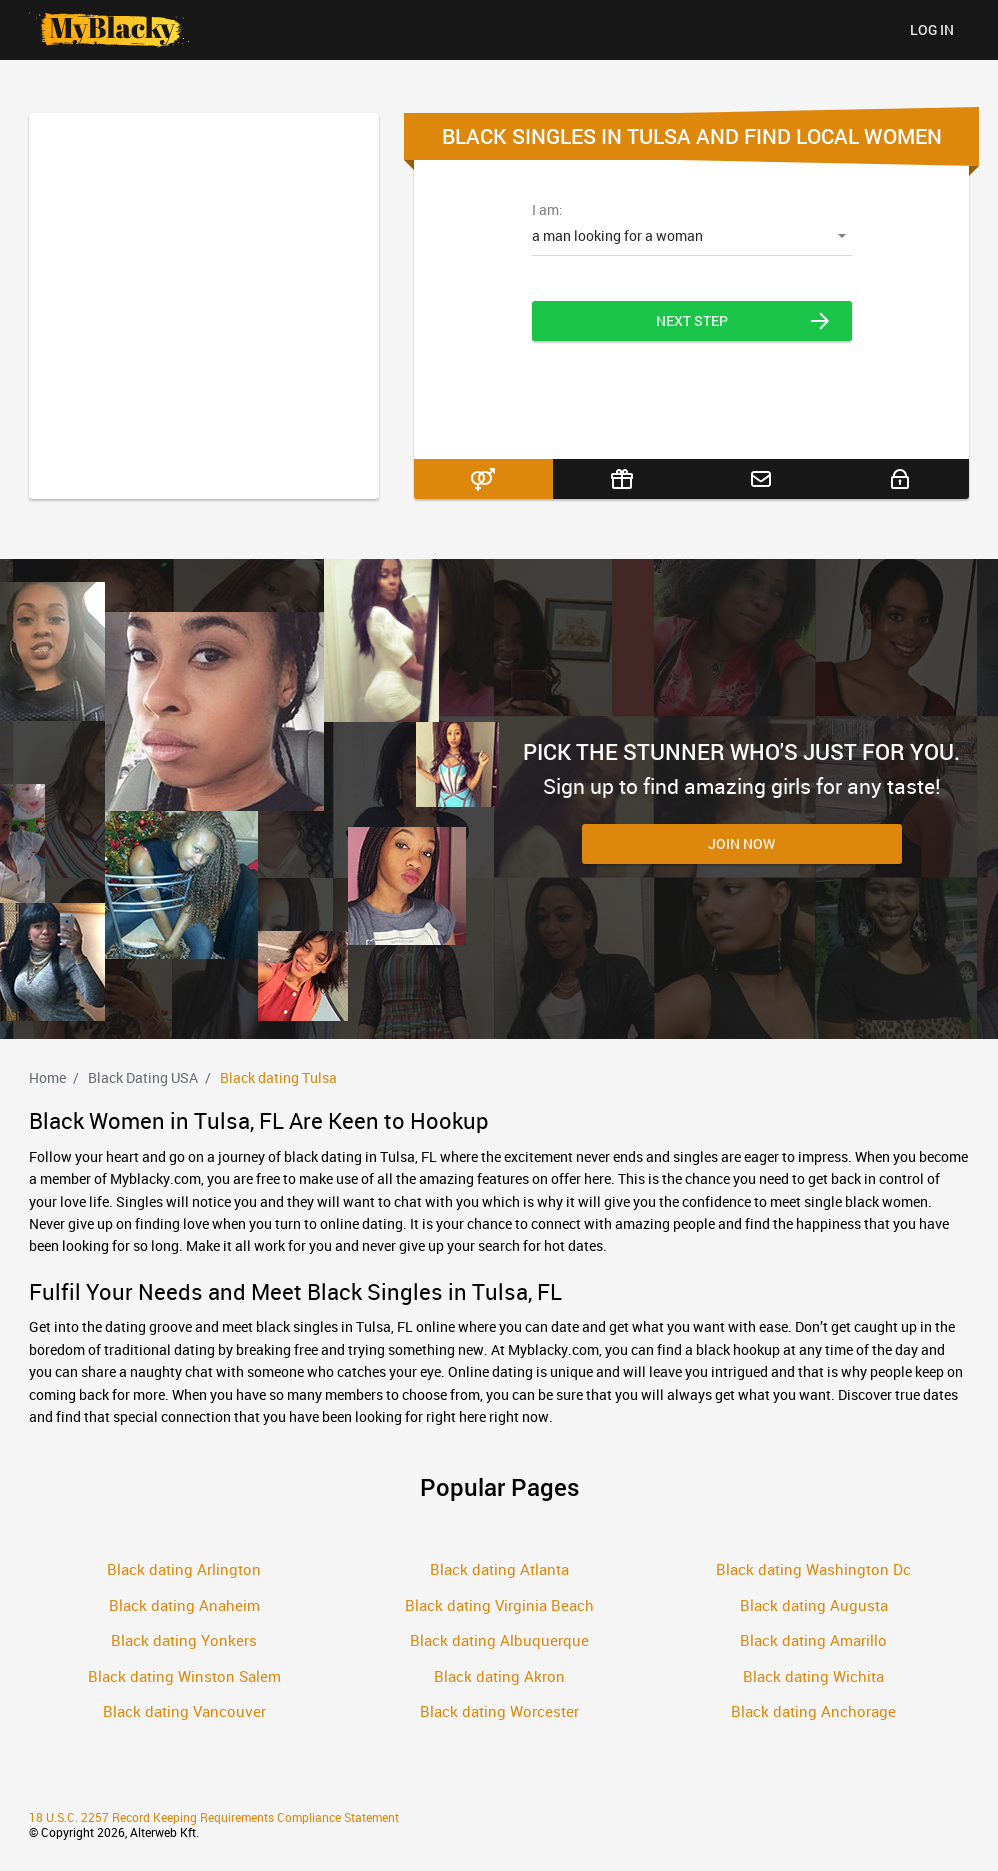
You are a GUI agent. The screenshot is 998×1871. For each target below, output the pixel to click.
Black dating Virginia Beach (499, 1605)
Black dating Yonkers (184, 1640)
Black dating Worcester (499, 1711)
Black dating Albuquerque (499, 1640)
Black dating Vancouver (184, 1711)
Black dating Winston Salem (184, 1676)
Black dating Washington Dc (813, 1569)
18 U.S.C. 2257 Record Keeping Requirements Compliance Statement (214, 1817)
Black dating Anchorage (813, 1711)
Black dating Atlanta (499, 1569)
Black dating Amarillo (813, 1640)
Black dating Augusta (814, 1605)
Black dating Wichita (813, 1676)
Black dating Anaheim (184, 1605)
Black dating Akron (499, 1676)
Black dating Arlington (184, 1569)
